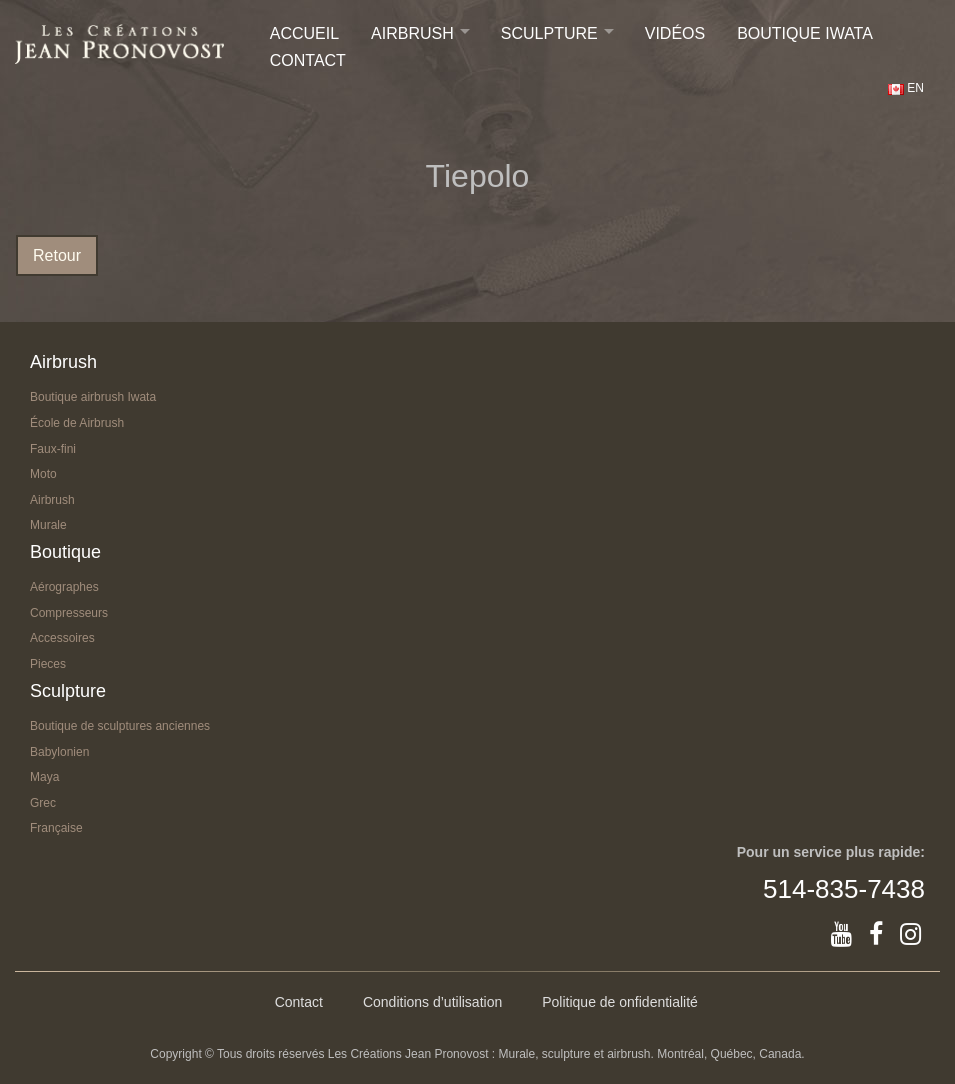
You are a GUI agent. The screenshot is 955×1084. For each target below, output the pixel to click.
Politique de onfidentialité (620, 1002)
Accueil (304, 33)
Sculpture (549, 33)
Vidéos (675, 33)
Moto (43, 474)
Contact (308, 60)
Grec (43, 803)
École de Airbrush (77, 423)
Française (56, 828)
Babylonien (59, 752)
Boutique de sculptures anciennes (120, 726)
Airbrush (412, 33)
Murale (48, 525)
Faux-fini (53, 449)
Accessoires (62, 638)
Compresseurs (69, 613)
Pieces (48, 664)
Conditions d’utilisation (432, 1002)
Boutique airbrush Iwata (93, 397)
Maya (44, 777)
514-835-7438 (844, 889)
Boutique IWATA (805, 33)
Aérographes (64, 587)
